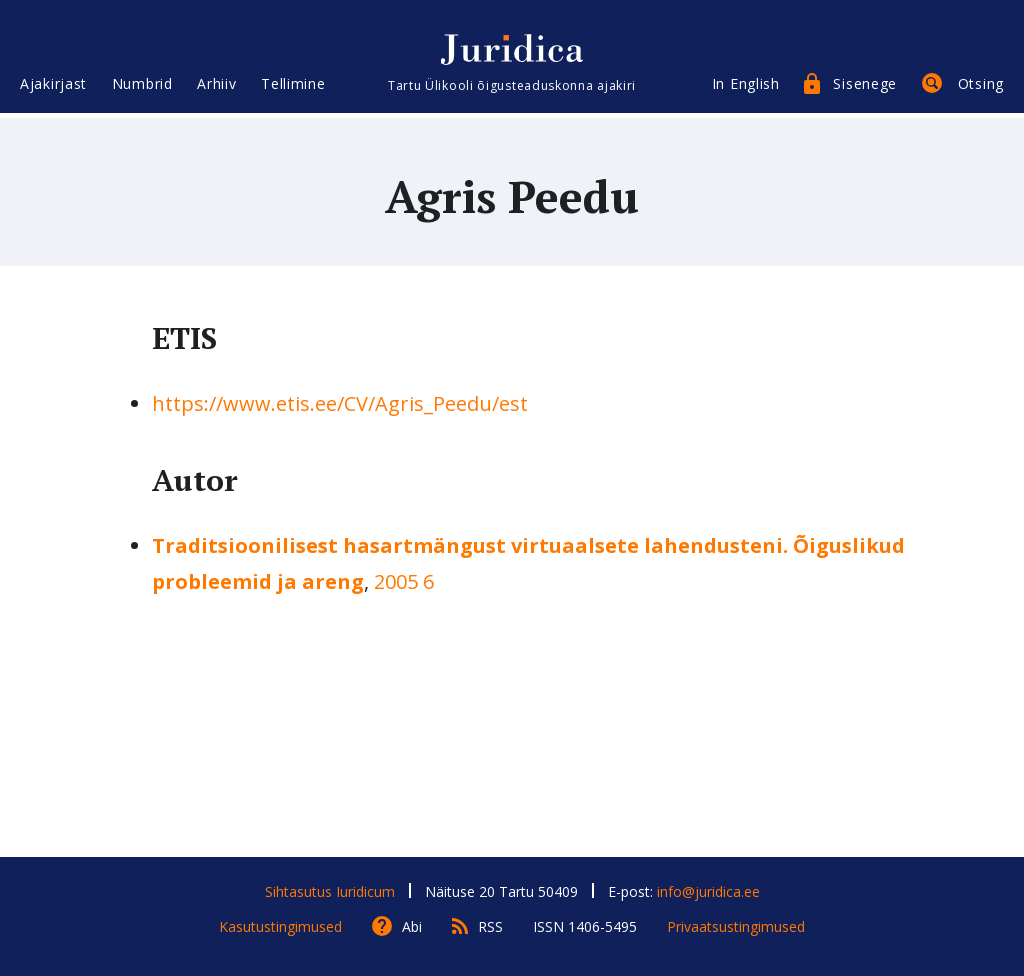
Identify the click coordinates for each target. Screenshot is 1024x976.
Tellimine (293, 87)
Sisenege (865, 87)
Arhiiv (216, 87)
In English (746, 87)
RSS (490, 926)
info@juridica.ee (708, 891)
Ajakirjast (53, 87)
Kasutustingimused (280, 926)
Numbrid (142, 87)
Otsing (981, 87)
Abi (412, 926)
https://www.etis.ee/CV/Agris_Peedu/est (340, 403)
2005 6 (404, 581)
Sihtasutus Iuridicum (330, 891)
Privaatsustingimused (736, 926)
